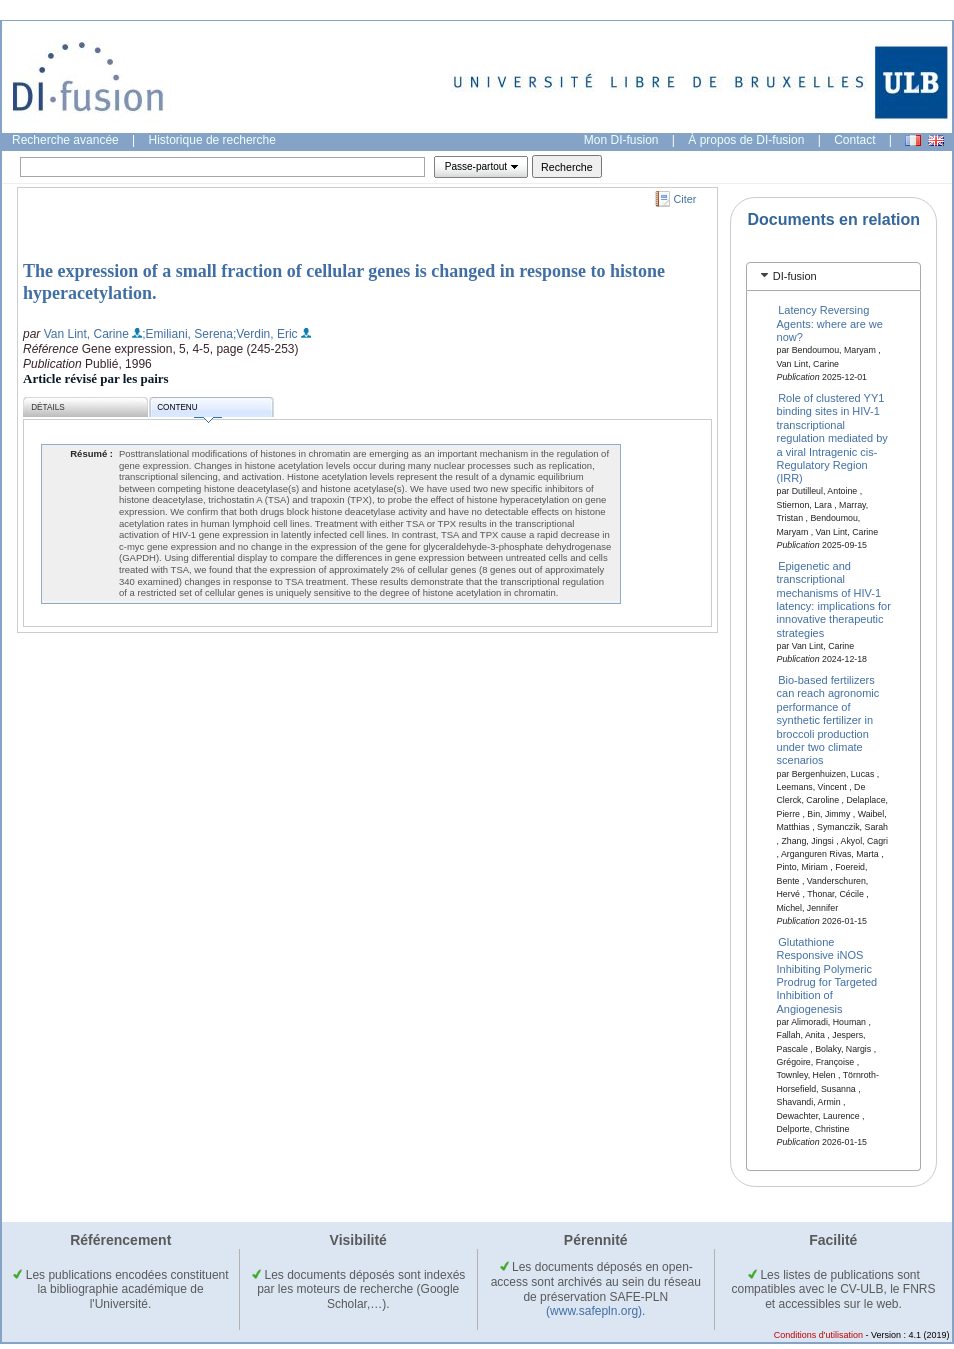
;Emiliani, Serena (187, 334)
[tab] (833, 276)
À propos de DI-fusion (746, 140)
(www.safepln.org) (594, 1311)
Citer (685, 199)
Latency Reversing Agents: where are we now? (830, 323)
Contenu (189, 410)
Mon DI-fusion (621, 140)
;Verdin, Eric (265, 334)
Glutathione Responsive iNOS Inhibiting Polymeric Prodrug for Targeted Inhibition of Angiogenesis (827, 974)
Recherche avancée (65, 140)
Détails (48, 407)
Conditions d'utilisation (818, 1335)
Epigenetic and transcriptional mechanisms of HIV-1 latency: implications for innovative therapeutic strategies (834, 598)
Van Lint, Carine (86, 334)
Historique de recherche (212, 140)
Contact (854, 140)
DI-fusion (795, 276)
